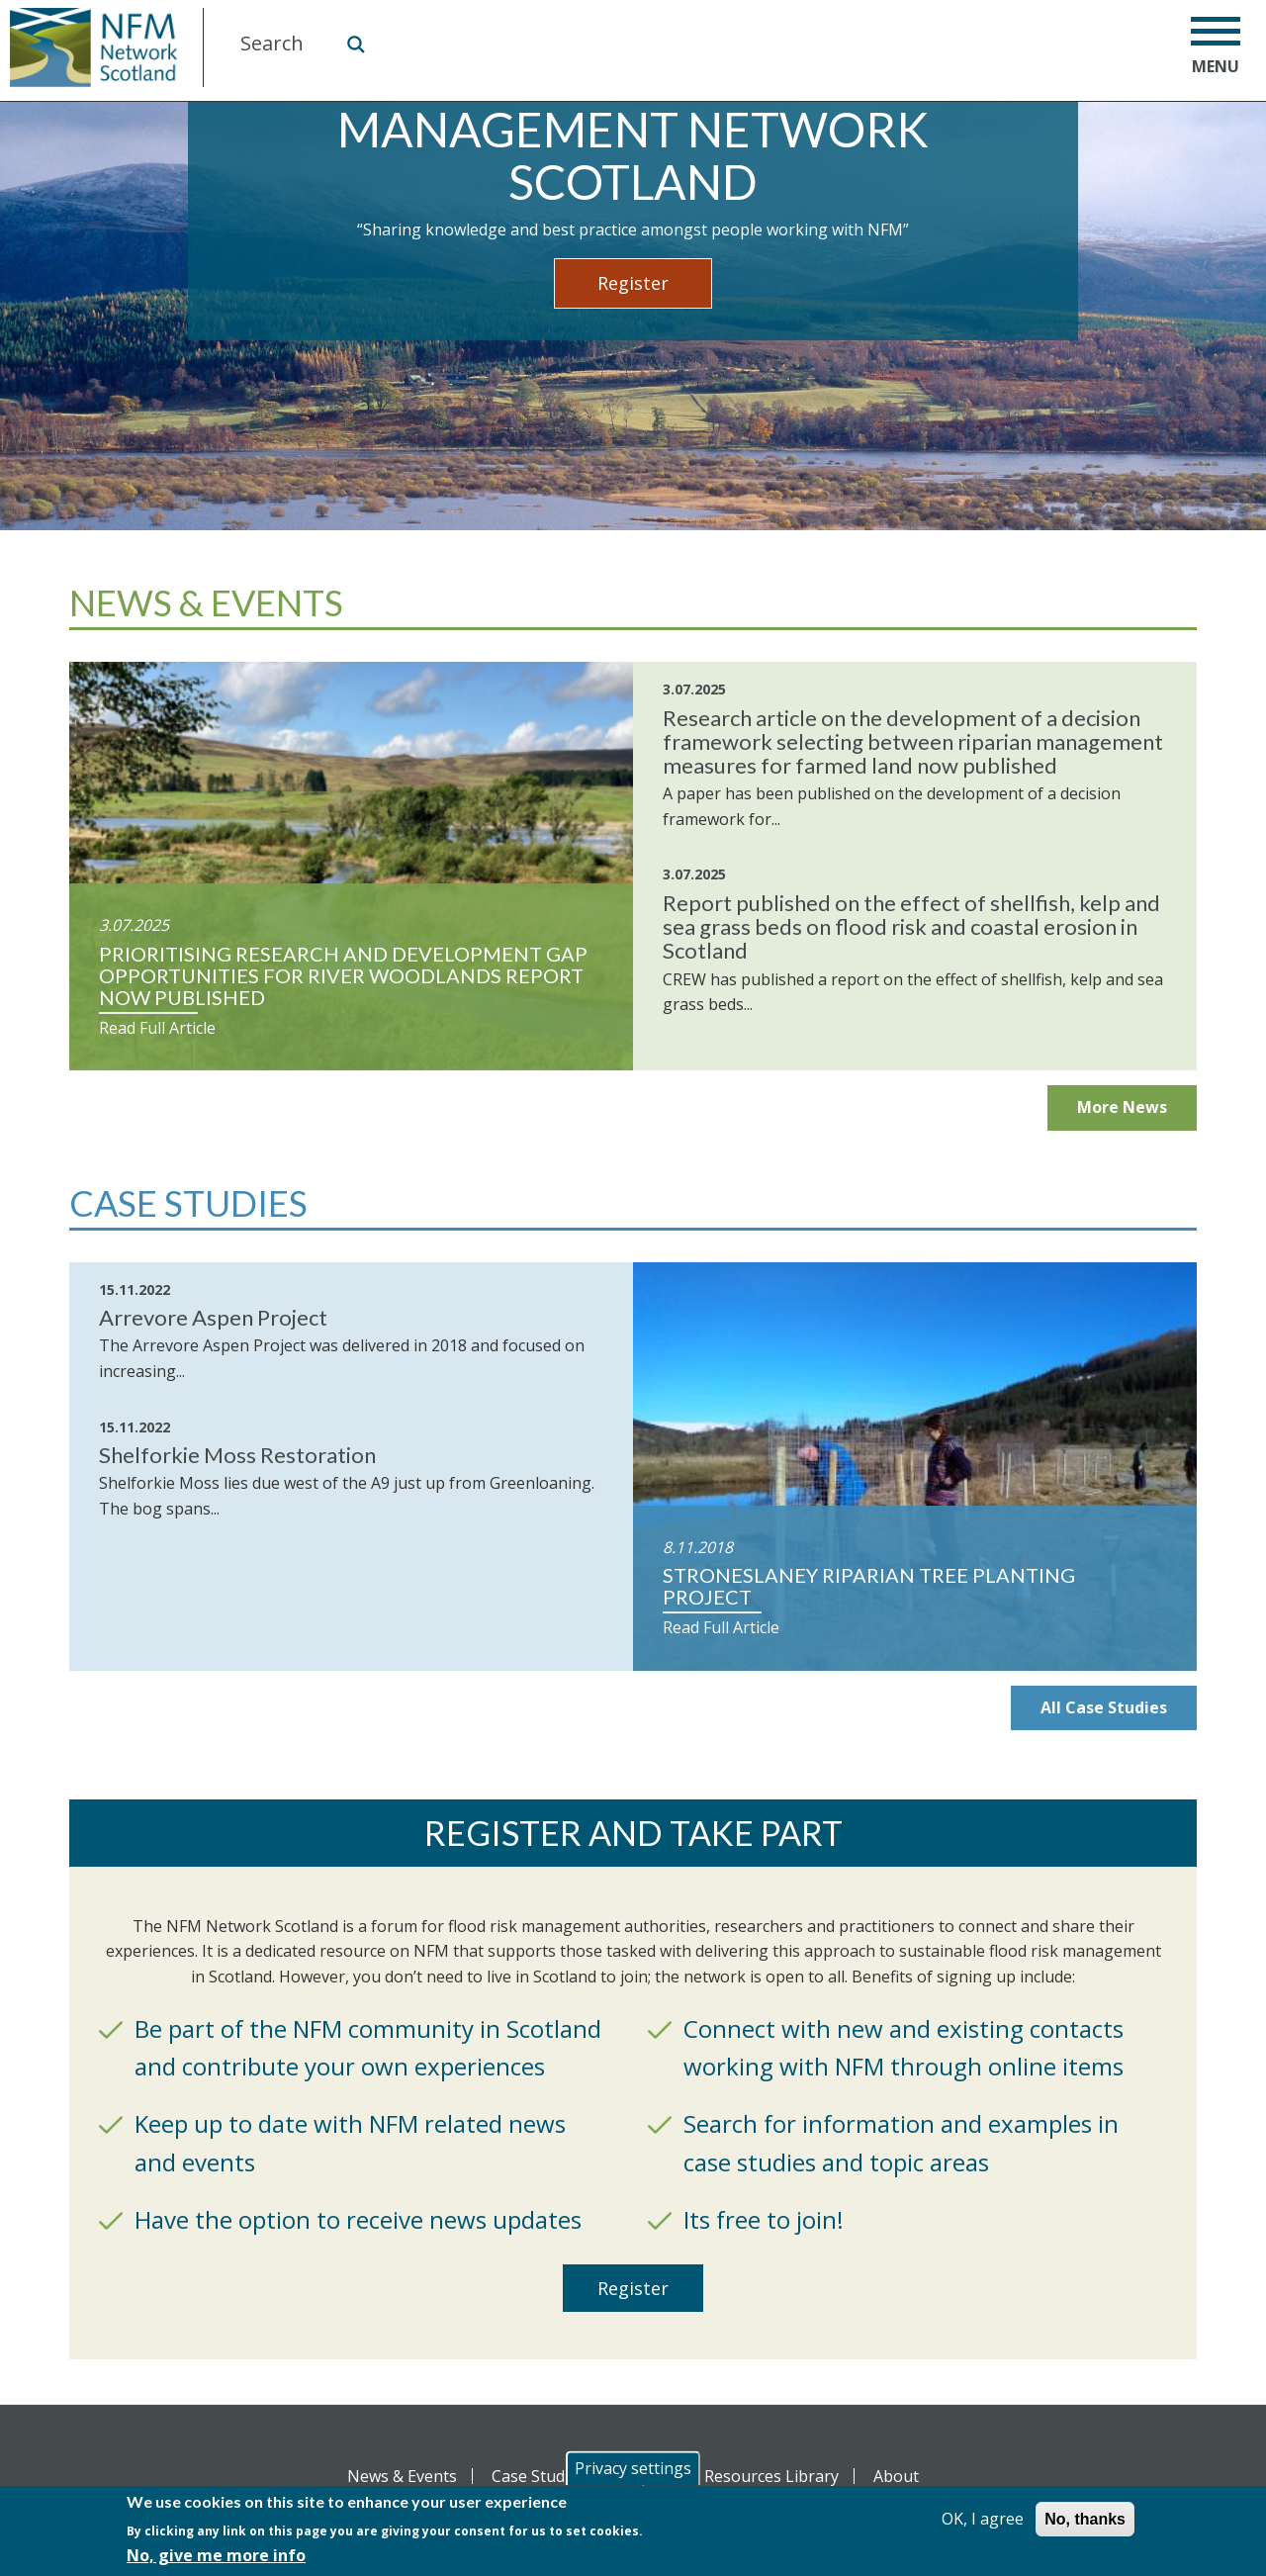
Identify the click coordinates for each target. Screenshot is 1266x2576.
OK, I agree (983, 2519)
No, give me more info (216, 2555)
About (896, 2476)
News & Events (402, 2476)
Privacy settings (633, 2468)
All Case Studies (1103, 1707)
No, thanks (1085, 2519)
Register (633, 283)
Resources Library (771, 2476)
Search (355, 43)
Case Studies (539, 2476)
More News (1122, 1107)
